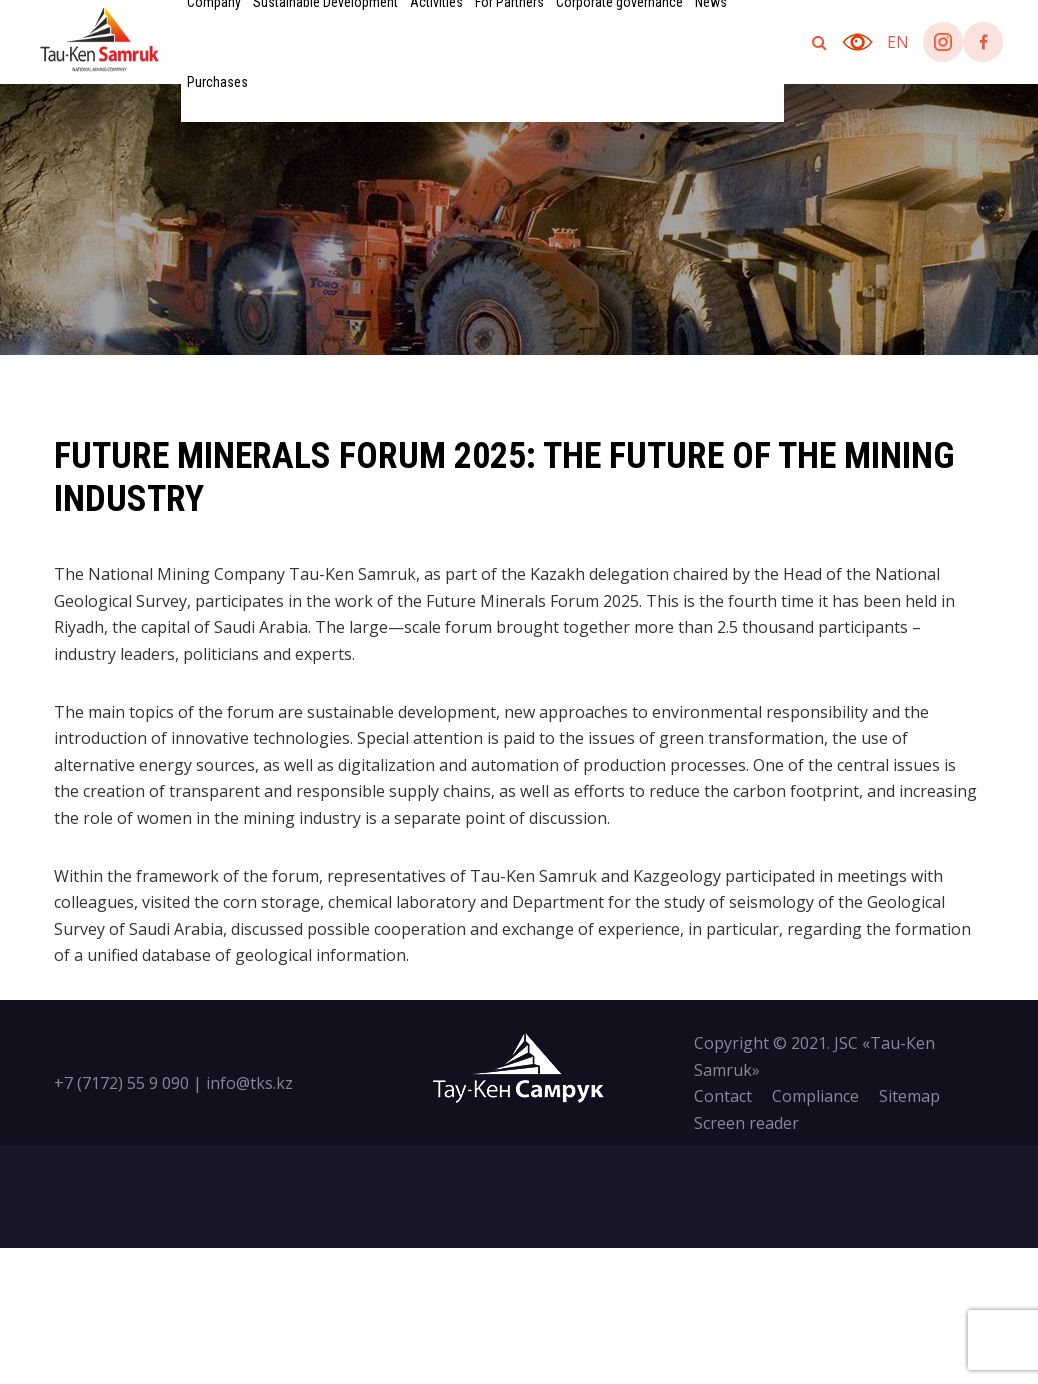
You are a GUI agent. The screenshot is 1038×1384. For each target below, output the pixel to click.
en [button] (898, 42)
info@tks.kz (249, 1083)
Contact (723, 1096)
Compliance (815, 1096)
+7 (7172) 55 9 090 (121, 1083)
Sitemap (909, 1096)
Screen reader (746, 1123)
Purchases (217, 82)
